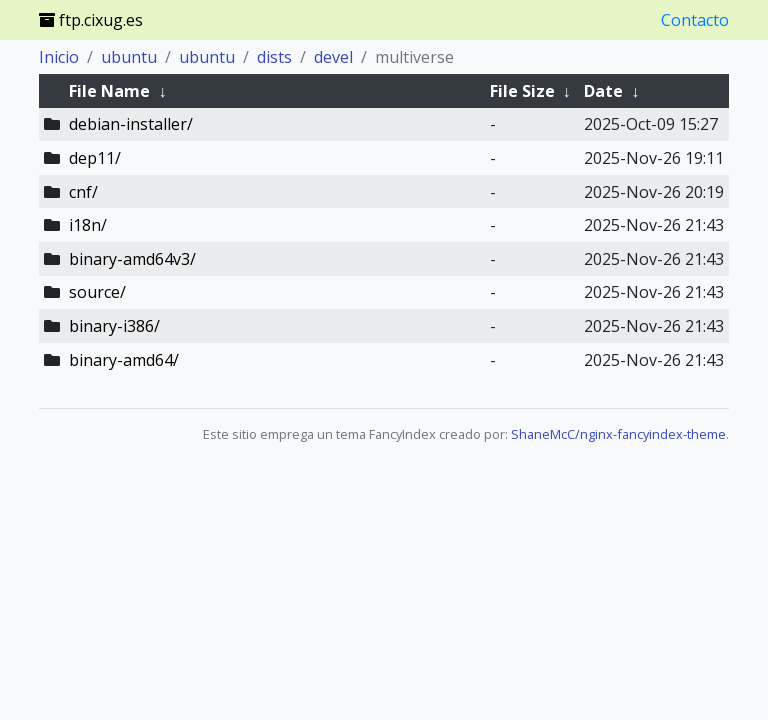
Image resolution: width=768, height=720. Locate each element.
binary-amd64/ (124, 360)
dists (274, 57)
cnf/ (83, 192)
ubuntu (129, 57)
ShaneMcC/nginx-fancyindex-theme (618, 434)
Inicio (59, 57)
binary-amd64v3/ (132, 259)
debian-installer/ (131, 124)
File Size (522, 91)
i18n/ (88, 225)
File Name (109, 91)
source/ (97, 292)
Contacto (695, 20)
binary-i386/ (114, 326)
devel (333, 57)
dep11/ (95, 158)
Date (603, 91)
